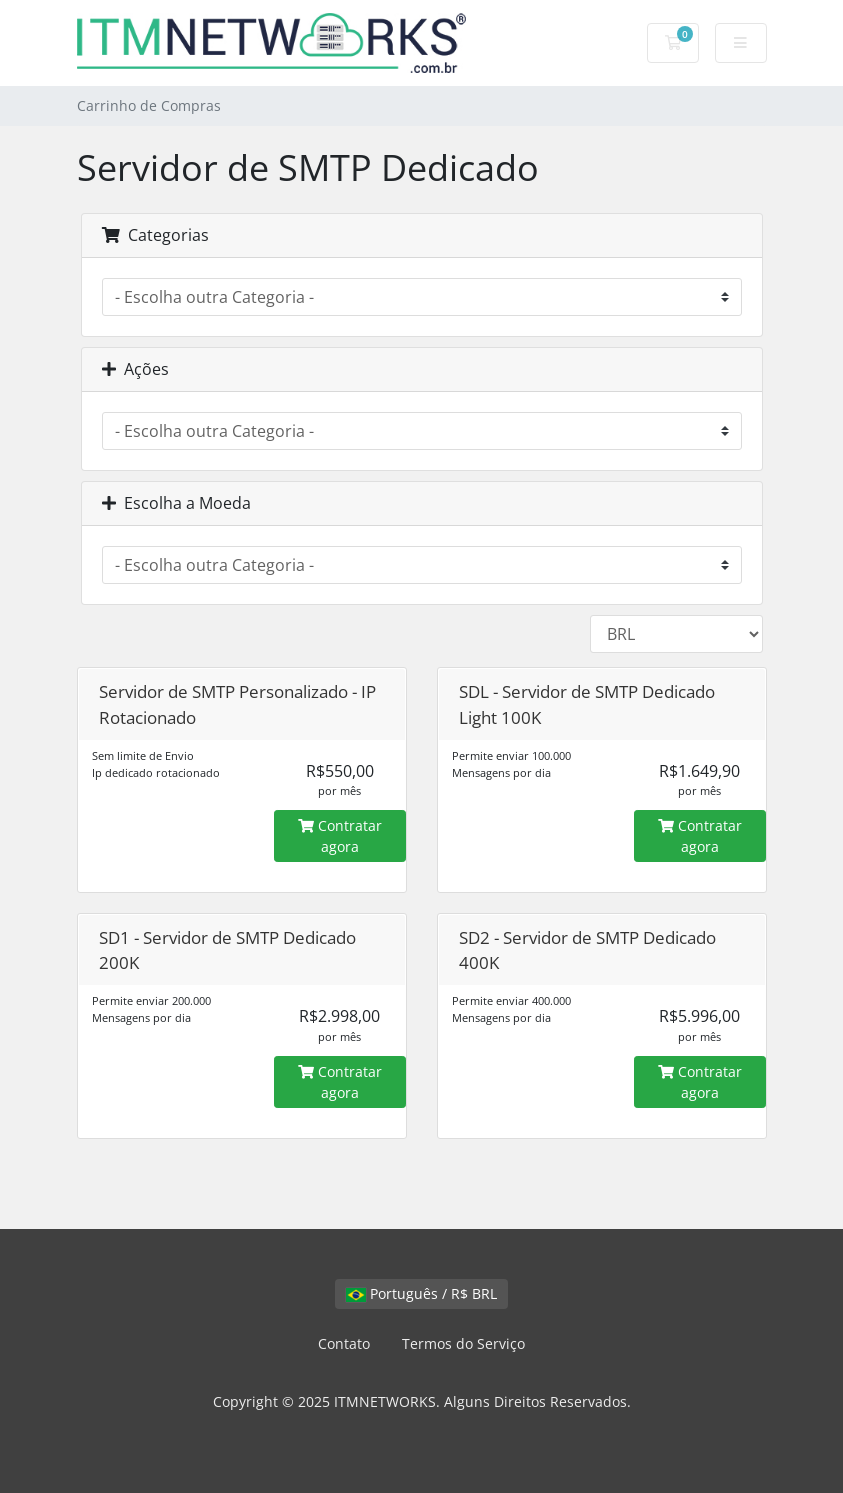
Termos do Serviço (463, 1343)
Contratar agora (340, 836)
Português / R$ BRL (421, 1293)
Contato (344, 1343)
